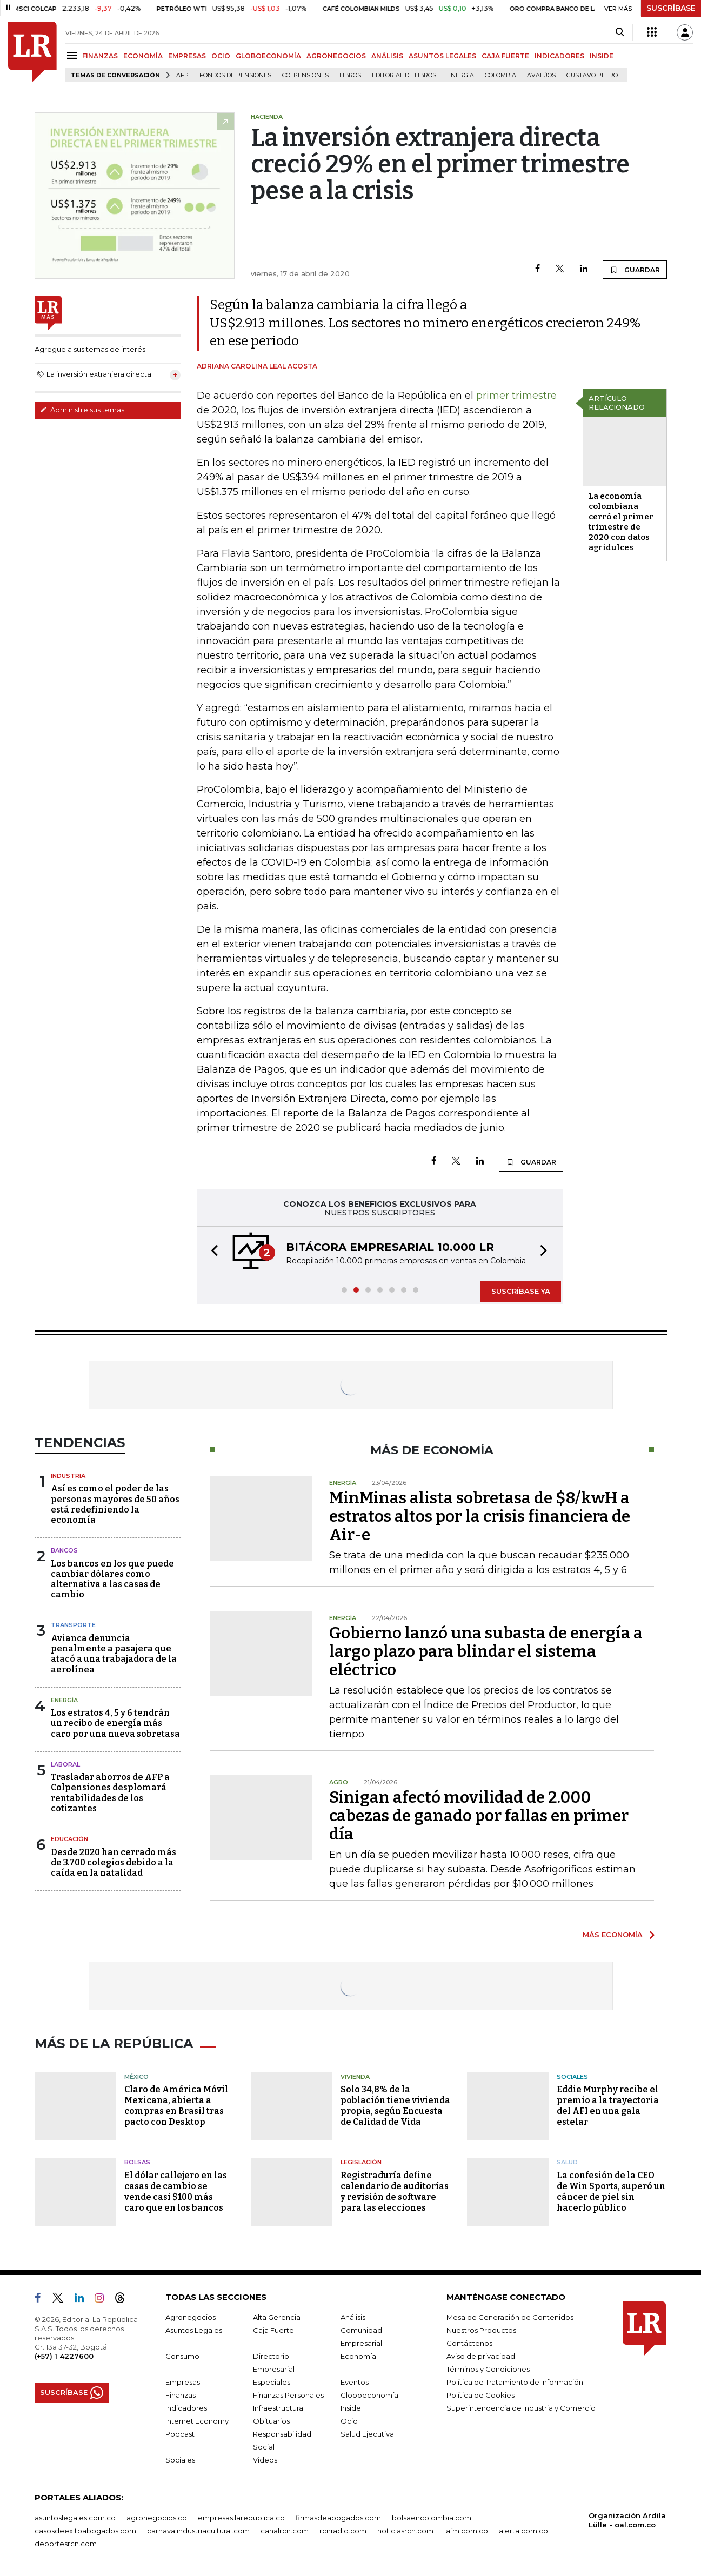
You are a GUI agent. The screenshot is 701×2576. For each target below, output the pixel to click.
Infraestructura (278, 2408)
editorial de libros (404, 75)
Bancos (64, 1550)
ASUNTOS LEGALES (442, 56)
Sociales (572, 2076)
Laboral (65, 1764)
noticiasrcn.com (405, 2530)
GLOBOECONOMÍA (268, 56)
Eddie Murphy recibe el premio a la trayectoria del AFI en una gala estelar (608, 2105)
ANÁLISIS (387, 56)
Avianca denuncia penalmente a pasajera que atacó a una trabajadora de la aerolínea (114, 1654)
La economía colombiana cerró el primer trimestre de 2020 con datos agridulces (621, 521)
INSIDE (601, 56)
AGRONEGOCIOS (336, 56)
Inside (351, 2408)
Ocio (349, 2421)
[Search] (619, 32)
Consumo (182, 2356)
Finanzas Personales (288, 2395)
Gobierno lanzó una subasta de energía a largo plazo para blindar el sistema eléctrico (486, 1651)
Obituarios (271, 2421)
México (136, 2076)
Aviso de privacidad (480, 2356)
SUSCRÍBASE (671, 8)
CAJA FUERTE (505, 56)
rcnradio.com (342, 2530)
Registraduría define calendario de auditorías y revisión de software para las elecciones (395, 2191)
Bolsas (137, 2162)
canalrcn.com (285, 2530)
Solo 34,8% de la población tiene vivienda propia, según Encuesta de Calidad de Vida (395, 2105)
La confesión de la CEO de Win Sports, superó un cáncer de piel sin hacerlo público (611, 2191)
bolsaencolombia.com (431, 2517)
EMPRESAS (187, 56)
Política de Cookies (480, 2395)
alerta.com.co (523, 2530)
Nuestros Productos (481, 2330)
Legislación (361, 2162)
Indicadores (186, 2408)
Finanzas (180, 2395)
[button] (211, 1252)
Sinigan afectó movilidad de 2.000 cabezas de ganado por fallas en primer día (479, 1816)
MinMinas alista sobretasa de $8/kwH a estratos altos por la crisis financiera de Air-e (479, 1516)
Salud (567, 2162)
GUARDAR (635, 269)
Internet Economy (197, 2421)
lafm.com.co (466, 2530)
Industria (68, 1476)
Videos (265, 2459)
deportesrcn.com (66, 2543)
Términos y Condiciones (488, 2369)
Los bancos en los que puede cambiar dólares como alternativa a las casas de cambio (112, 1579)
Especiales (271, 2382)
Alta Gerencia (277, 2317)
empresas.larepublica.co (241, 2517)
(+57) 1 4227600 (64, 2356)
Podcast (180, 2434)
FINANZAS (100, 56)
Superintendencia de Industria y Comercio (521, 2408)
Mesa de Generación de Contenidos (509, 2317)
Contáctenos (469, 2343)
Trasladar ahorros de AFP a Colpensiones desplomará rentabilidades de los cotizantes (110, 1793)
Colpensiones (305, 75)
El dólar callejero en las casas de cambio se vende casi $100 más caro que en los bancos (175, 2191)
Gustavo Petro (592, 75)
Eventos (355, 2382)
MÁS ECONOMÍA (613, 1934)
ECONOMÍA (143, 56)
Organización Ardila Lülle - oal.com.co (627, 2520)
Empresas (182, 2382)
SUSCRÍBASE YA (520, 1291)
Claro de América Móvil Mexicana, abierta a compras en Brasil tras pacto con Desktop (176, 2105)
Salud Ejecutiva (367, 2434)
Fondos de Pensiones (235, 75)
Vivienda (355, 2076)
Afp (182, 75)
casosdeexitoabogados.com (85, 2530)
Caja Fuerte (273, 2330)
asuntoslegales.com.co (75, 2517)
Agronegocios (190, 2317)
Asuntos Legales (193, 2330)
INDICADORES (559, 56)
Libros (350, 75)
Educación (69, 1839)
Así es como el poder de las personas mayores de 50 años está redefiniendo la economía (115, 1504)
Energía (460, 75)
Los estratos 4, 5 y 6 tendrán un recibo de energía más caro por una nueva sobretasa (115, 1723)
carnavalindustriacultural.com (198, 2530)
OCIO (220, 56)
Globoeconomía (369, 2395)
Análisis (353, 2317)
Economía (358, 2356)
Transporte (73, 1625)
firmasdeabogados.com (338, 2517)
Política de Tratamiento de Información (514, 2382)
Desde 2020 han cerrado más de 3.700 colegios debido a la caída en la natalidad (113, 1862)
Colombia (500, 75)
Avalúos (541, 75)
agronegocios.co (156, 2517)
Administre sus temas (82, 409)
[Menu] (73, 55)
